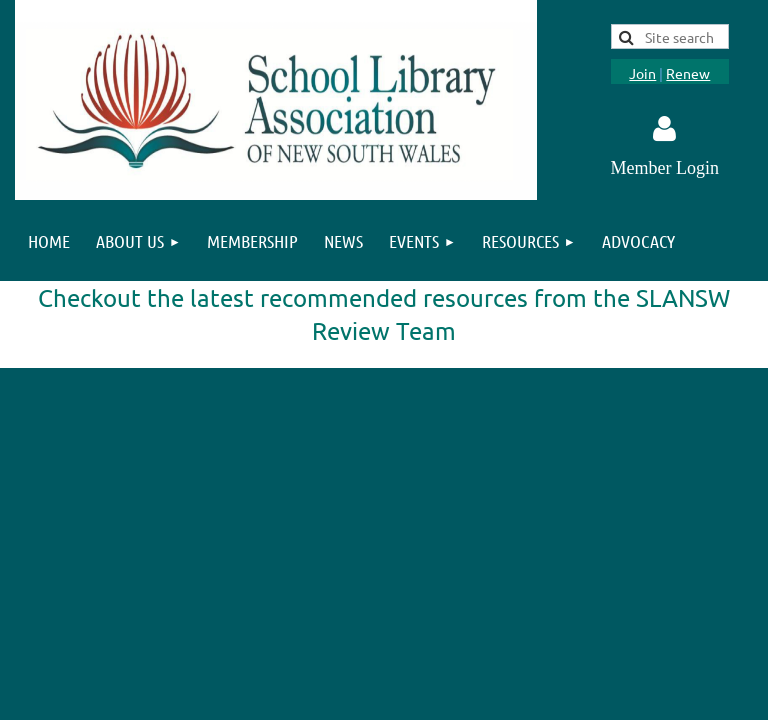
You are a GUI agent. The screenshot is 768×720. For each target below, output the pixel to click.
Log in (665, 129)
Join (642, 73)
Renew (688, 73)
